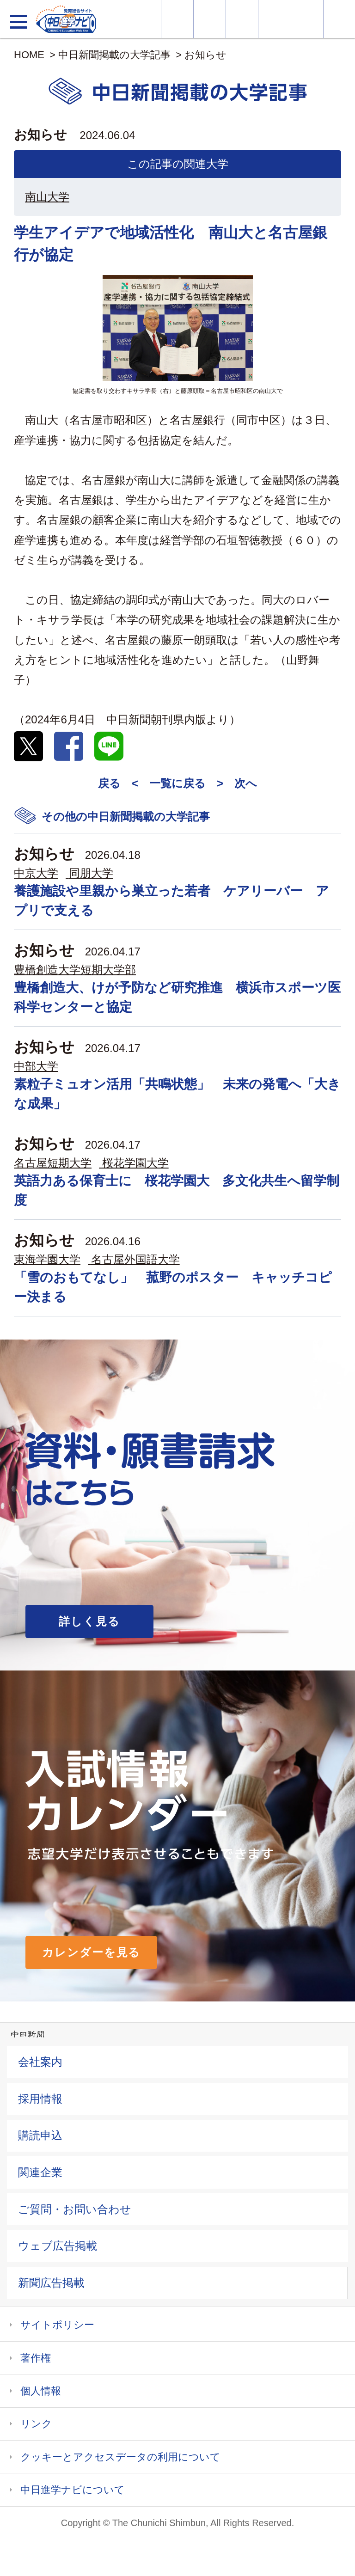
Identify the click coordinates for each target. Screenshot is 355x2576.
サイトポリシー (57, 2325)
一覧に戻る (177, 783)
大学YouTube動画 (339, 19)
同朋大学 (91, 873)
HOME (29, 55)
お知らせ (205, 55)
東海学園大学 (47, 1259)
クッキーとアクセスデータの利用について (120, 2457)
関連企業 (40, 2172)
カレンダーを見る (91, 1952)
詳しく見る (89, 1621)
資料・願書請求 (210, 19)
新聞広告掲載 (51, 2282)
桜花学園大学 (135, 1162)
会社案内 (40, 2062)
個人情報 (40, 2391)
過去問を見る (307, 19)
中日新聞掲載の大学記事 (114, 55)
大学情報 (177, 19)
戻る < (118, 783)
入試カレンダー (274, 19)
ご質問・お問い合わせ (74, 2209)
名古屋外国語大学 (135, 1259)
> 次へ (237, 783)
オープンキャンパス (242, 19)
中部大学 (36, 1066)
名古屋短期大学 (53, 1162)
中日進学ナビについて (72, 2490)
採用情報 (40, 2099)
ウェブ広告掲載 (57, 2245)
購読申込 (40, 2135)
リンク (36, 2423)
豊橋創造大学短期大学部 (75, 969)
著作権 (35, 2358)
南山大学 (47, 196)
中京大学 (36, 873)
